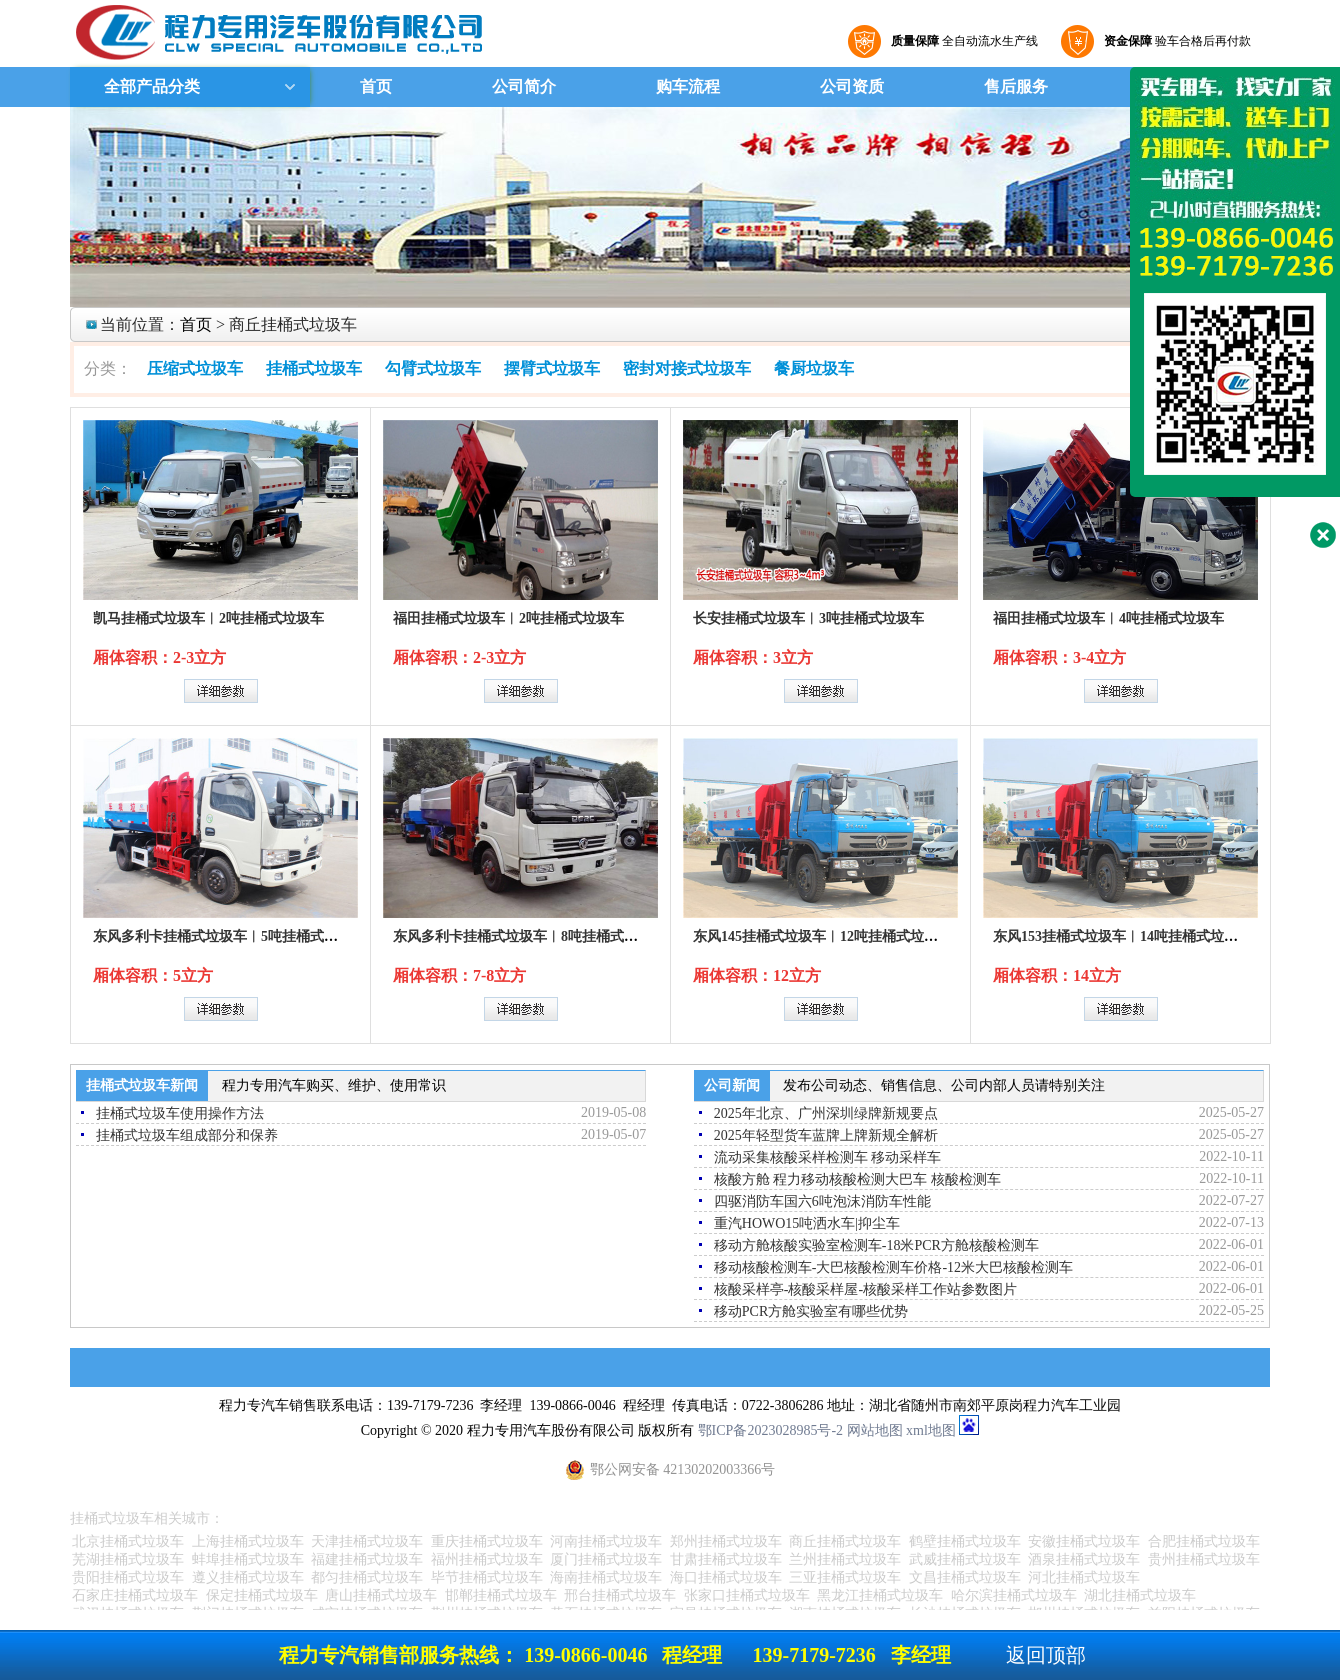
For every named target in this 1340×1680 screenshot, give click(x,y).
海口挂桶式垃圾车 (726, 1577)
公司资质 (852, 86)
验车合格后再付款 (1175, 41)
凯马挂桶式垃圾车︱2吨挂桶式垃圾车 (208, 618)
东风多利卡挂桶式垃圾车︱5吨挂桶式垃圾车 (229, 936)
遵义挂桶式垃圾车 (248, 1577)
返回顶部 (1046, 1655)
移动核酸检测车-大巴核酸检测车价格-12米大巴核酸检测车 (893, 1267)
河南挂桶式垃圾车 (606, 1541)
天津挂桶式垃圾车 (367, 1541)
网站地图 (875, 1430)
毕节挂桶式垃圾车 (487, 1577)
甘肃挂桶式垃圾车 (726, 1559)
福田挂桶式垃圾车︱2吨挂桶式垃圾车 (508, 618)
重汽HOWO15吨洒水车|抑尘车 (807, 1223)
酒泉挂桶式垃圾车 (1084, 1559)
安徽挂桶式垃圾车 (1084, 1541)
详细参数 (221, 691)
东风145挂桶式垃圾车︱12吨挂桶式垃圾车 (822, 936)
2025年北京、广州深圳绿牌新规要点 (826, 1113)
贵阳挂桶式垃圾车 (128, 1577)
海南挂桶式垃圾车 (606, 1577)
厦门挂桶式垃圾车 (606, 1559)
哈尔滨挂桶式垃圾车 (1014, 1595)
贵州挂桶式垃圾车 (1204, 1559)
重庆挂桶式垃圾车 (487, 1541)
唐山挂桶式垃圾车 (381, 1595)
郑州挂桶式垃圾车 (726, 1541)
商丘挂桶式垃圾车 (845, 1541)
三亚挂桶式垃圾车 (845, 1577)
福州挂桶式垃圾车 (487, 1559)
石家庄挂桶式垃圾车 (135, 1595)
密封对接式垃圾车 (687, 368)
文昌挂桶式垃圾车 (965, 1577)
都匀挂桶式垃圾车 (367, 1577)
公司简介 (524, 86)
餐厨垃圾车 (814, 368)
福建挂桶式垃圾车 (367, 1559)
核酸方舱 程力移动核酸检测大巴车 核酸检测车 (857, 1179)
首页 (376, 86)
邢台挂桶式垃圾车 (620, 1595)
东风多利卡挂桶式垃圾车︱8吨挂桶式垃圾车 (529, 936)
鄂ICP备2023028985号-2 (770, 1430)
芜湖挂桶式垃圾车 (128, 1559)
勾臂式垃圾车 (433, 368)
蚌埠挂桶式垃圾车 (248, 1559)
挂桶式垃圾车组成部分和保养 (187, 1135)
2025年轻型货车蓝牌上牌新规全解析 (826, 1135)
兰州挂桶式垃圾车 (845, 1559)
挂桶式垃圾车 (314, 368)
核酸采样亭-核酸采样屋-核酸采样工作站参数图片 (865, 1289)
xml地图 (931, 1430)
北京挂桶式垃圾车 (128, 1541)
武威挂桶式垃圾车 (965, 1559)
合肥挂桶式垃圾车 (1204, 1541)
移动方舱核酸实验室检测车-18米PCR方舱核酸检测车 (876, 1245)
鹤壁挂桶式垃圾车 (965, 1541)
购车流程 (688, 86)
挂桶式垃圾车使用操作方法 (180, 1113)
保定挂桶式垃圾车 (262, 1595)
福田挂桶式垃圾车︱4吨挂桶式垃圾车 (1108, 618)
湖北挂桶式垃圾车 (1140, 1595)
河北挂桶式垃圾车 (1084, 1577)
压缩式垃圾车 (195, 368)
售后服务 (1016, 86)
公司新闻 (732, 1085)
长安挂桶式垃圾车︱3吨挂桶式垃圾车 (808, 618)
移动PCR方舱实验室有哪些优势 (811, 1311)
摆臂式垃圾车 (552, 368)
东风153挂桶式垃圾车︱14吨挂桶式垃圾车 (1122, 936)
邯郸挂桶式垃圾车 (501, 1595)
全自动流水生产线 (962, 41)
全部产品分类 (150, 86)
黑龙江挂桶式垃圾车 (880, 1595)
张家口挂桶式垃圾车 (747, 1595)
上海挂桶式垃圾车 (248, 1541)
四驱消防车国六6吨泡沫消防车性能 (822, 1201)
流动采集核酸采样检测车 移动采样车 (828, 1157)
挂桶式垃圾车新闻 (142, 1085)
